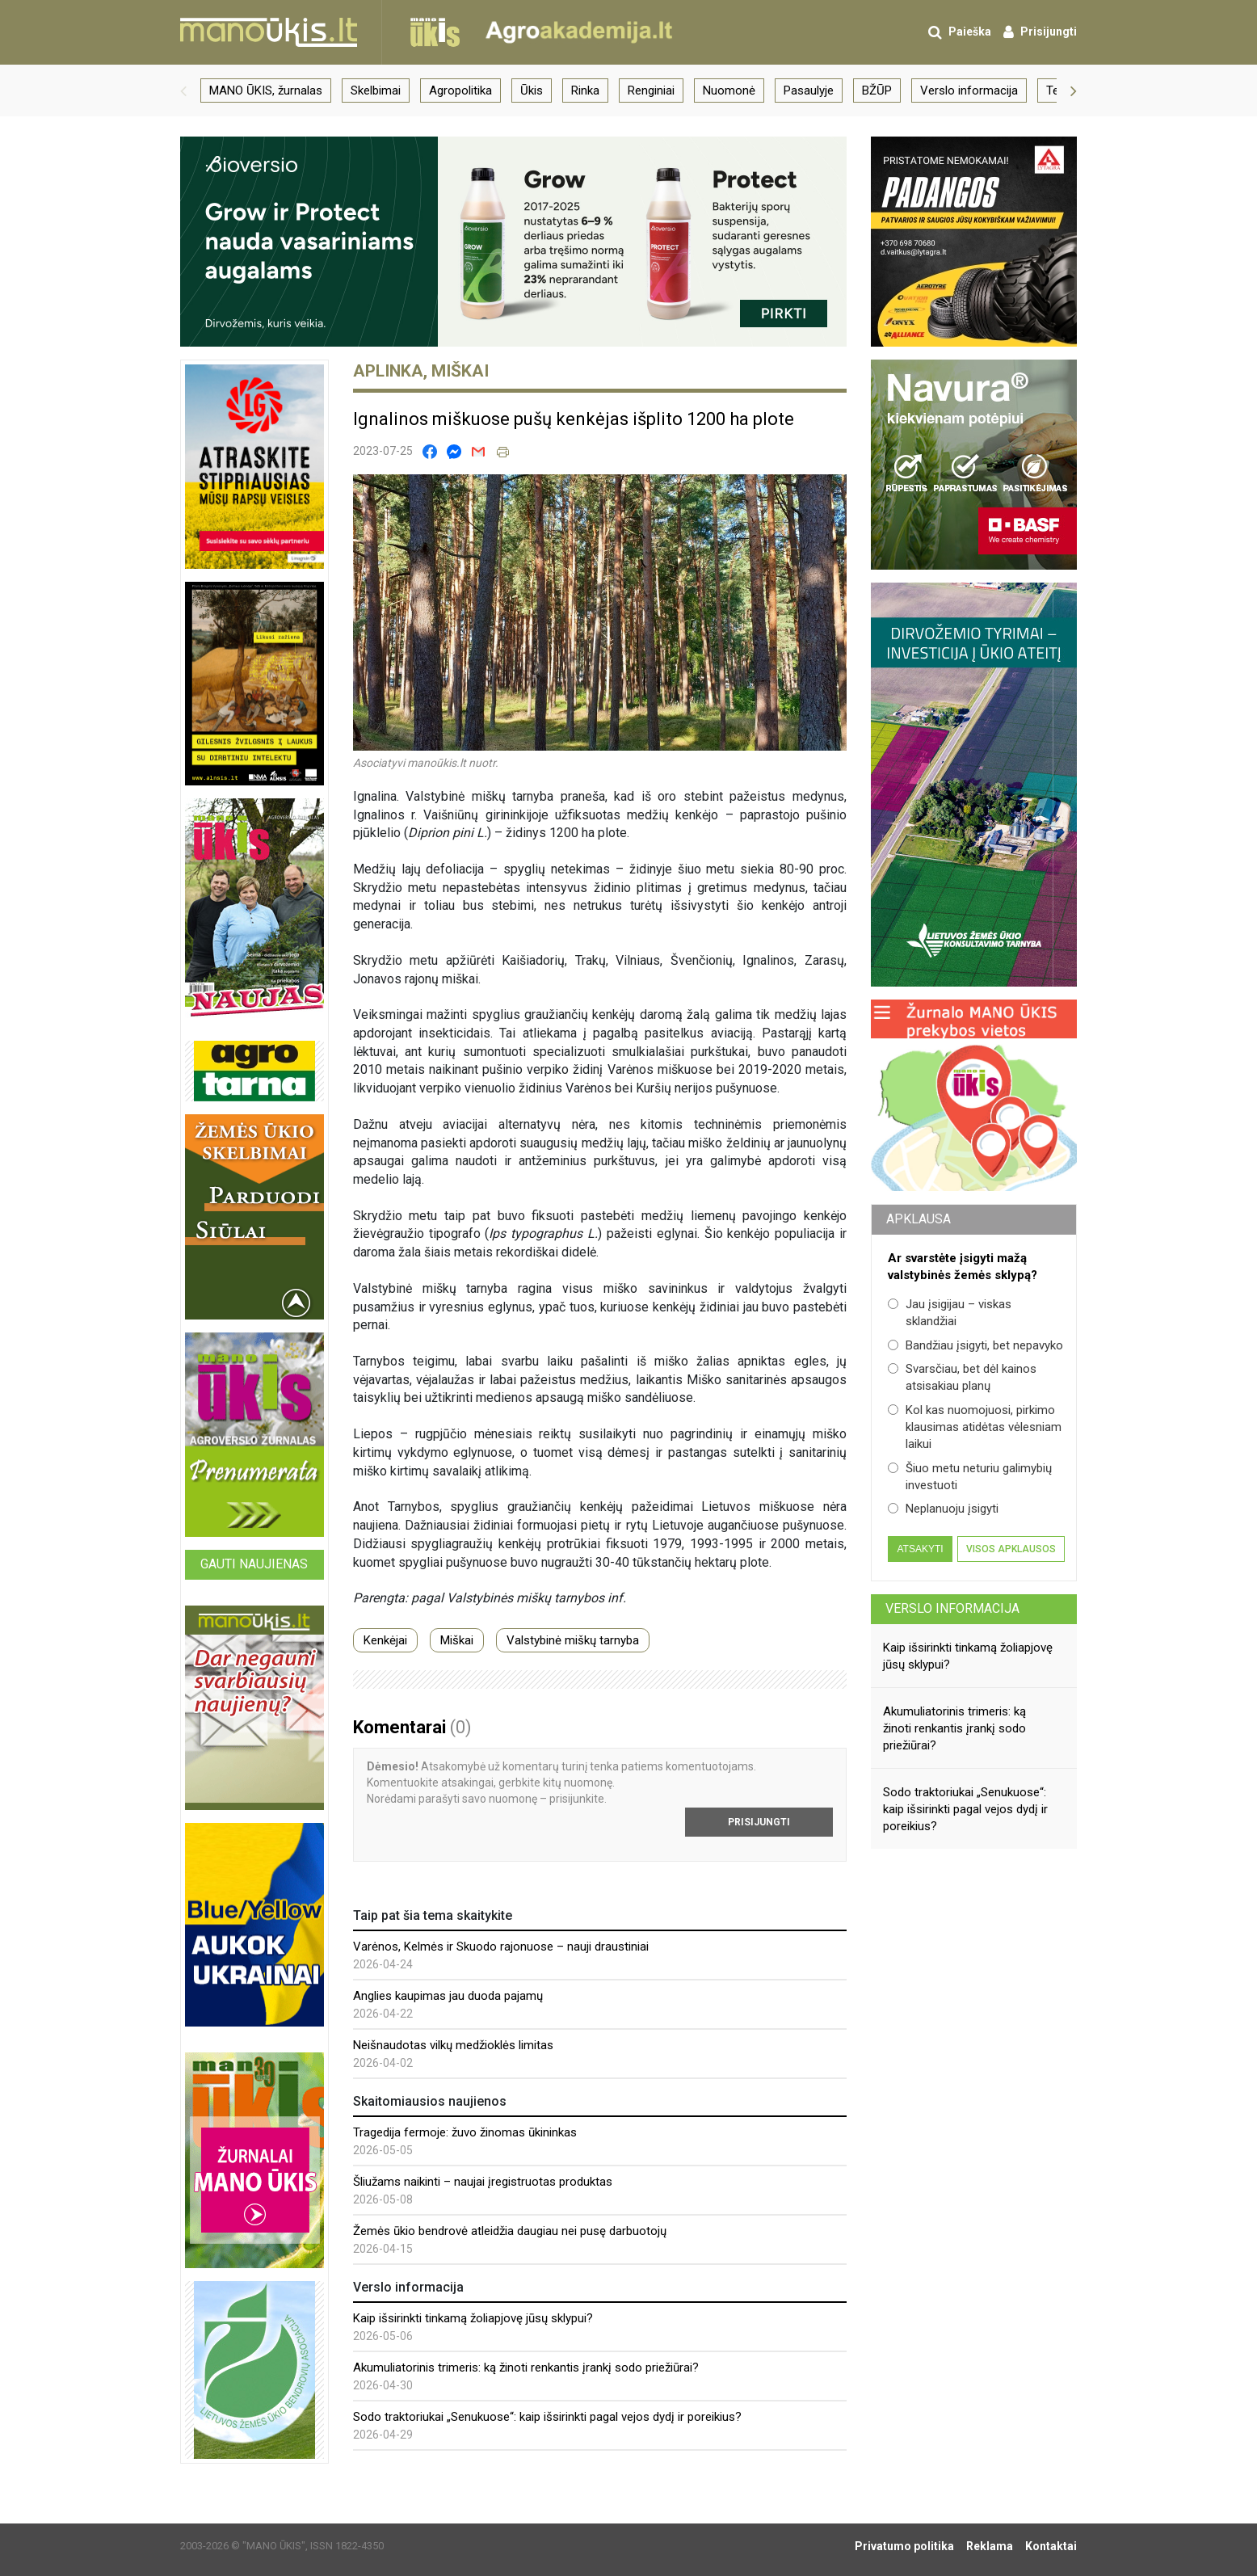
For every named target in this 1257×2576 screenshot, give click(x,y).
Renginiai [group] (651, 90)
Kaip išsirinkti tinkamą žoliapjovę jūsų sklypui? (473, 2318)
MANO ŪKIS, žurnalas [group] (265, 90)
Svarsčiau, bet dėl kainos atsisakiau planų (962, 1377)
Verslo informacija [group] (969, 90)
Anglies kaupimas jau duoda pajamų (448, 1996)
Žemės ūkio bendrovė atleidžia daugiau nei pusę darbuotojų (509, 2231)
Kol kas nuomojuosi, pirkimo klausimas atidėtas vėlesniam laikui (975, 1427)
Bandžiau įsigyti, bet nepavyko (975, 1345)
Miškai (456, 1640)
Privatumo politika (904, 2546)
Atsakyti (920, 1549)
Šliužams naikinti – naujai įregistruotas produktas (482, 2181)
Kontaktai (1051, 2546)
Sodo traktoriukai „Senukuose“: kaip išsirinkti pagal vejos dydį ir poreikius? (547, 2417)
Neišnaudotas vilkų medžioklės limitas (453, 2045)
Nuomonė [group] (729, 90)
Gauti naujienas (254, 1564)
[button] (183, 90)
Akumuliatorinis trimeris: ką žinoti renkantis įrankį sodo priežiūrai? (526, 2367)
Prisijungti (759, 1822)
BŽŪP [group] (877, 90)
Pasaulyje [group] (809, 90)
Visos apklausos (1011, 1549)
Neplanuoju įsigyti (943, 1508)
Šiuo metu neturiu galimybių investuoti (970, 1476)
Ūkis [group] (531, 90)
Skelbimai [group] (376, 90)
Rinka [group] (585, 90)
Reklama (989, 2546)
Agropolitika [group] (460, 90)
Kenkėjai (385, 1640)
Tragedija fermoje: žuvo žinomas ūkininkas (465, 2132)
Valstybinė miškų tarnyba (573, 1640)
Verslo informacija (952, 1608)
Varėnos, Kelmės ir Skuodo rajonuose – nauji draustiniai (501, 1946)
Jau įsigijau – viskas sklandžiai (949, 1312)
